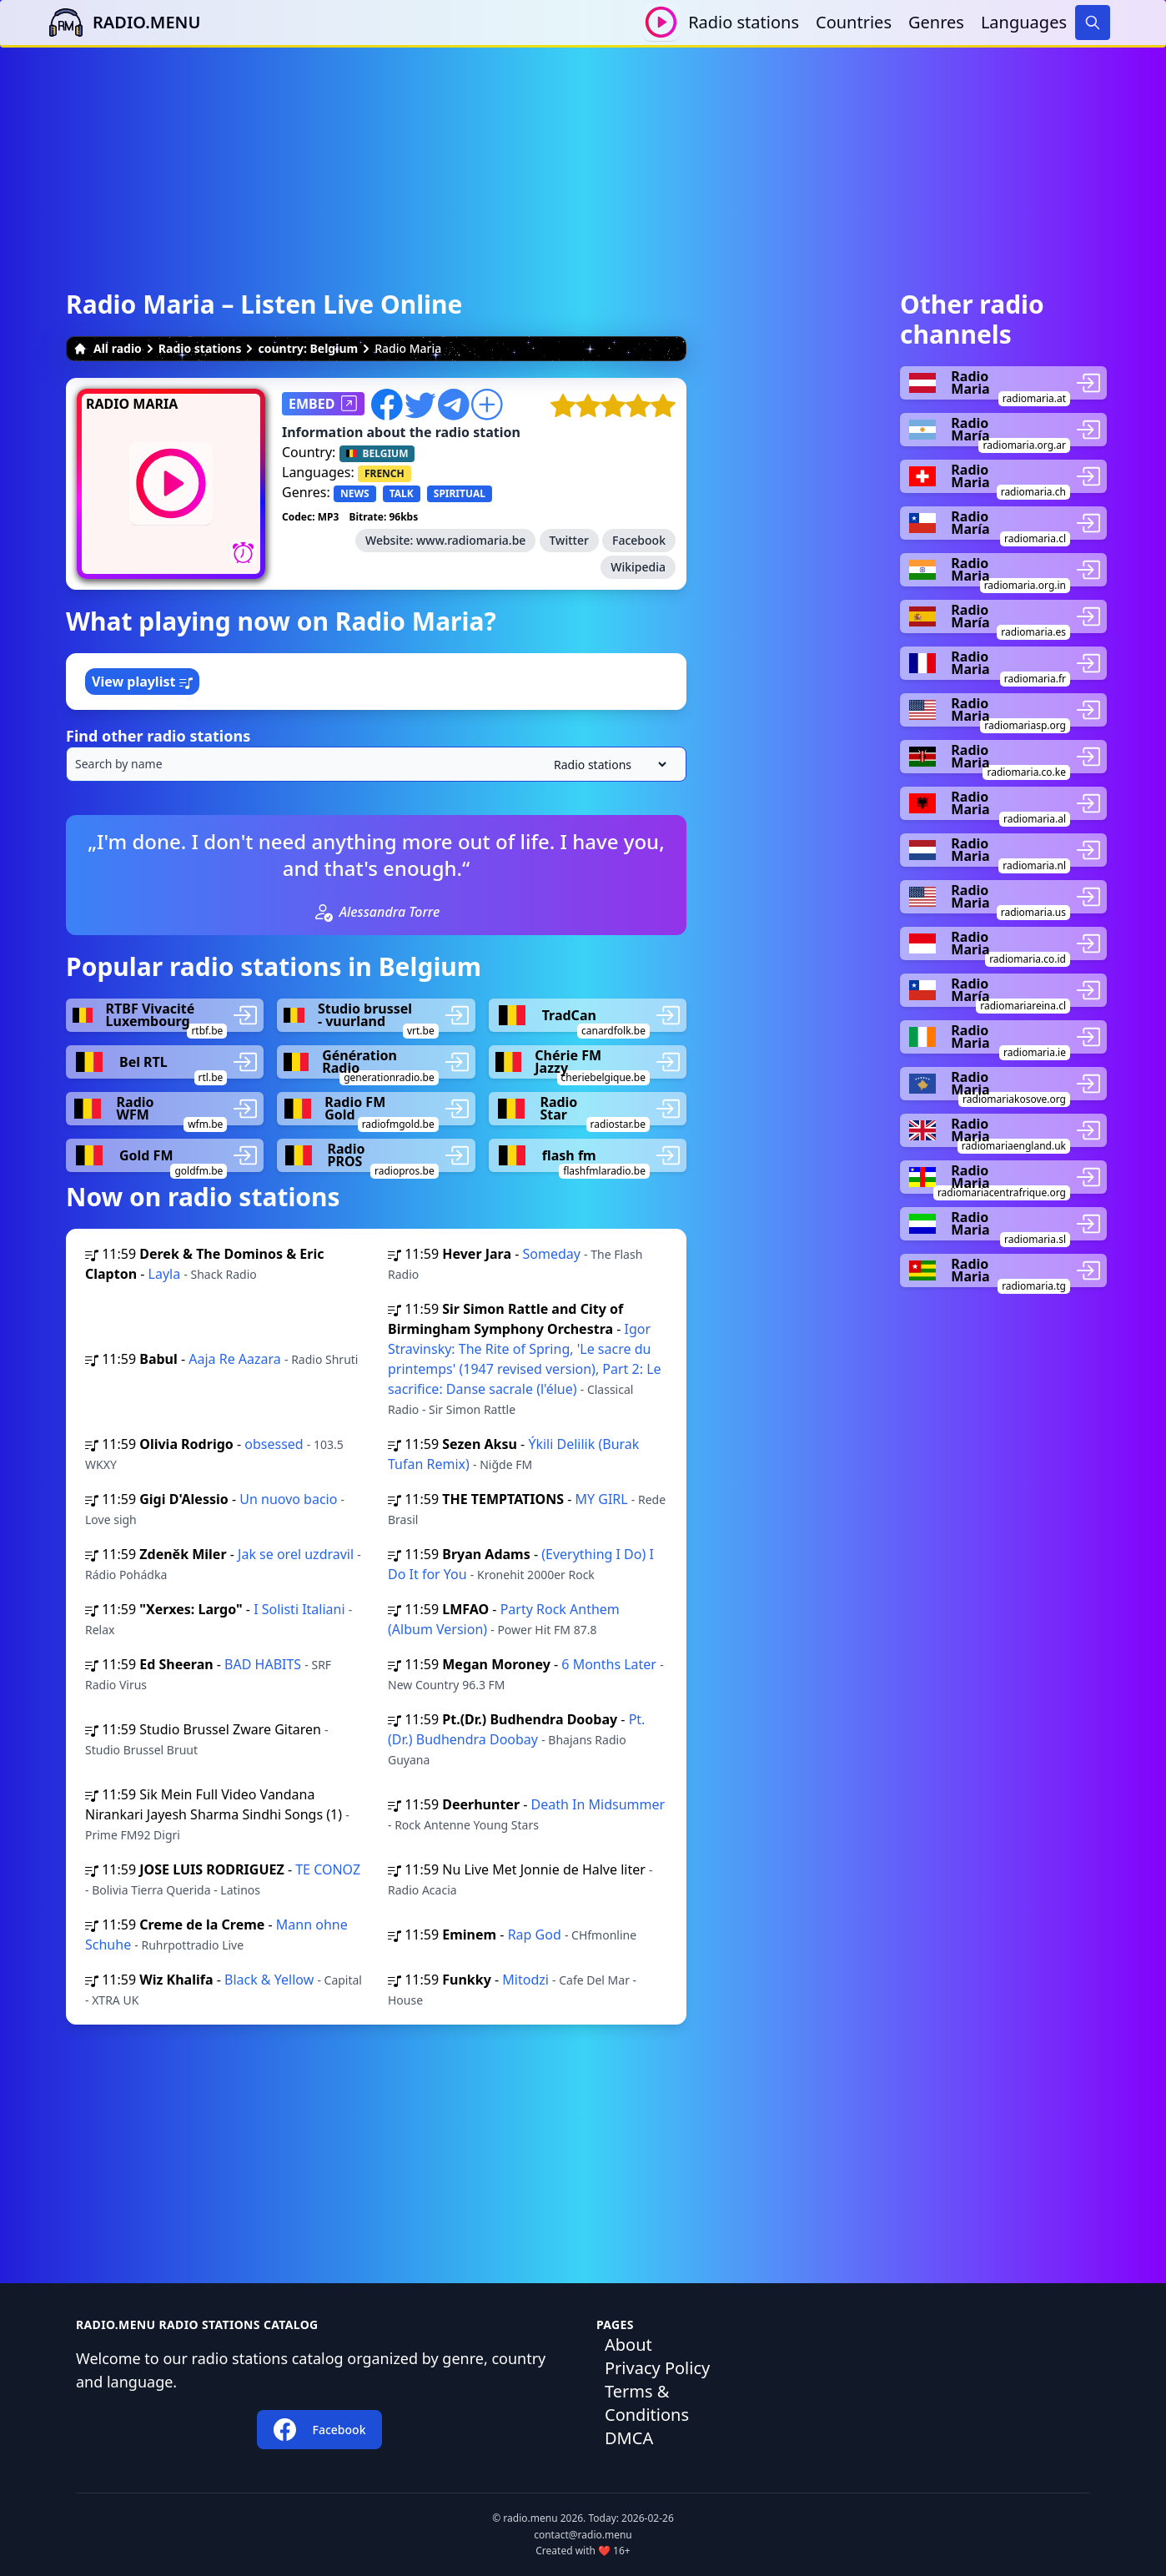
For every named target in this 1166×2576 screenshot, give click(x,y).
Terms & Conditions (647, 2403)
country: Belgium (308, 348)
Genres (936, 22)
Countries (854, 22)
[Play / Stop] (661, 22)
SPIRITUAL (459, 493)
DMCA (629, 2438)
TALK (402, 493)
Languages (1024, 22)
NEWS (354, 493)
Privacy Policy (657, 2368)
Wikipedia (638, 567)
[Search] (1092, 22)
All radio (107, 348)
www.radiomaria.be (470, 540)
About (628, 2344)
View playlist (142, 681)
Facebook (639, 540)
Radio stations (743, 22)
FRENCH (384, 473)
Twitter (569, 540)
